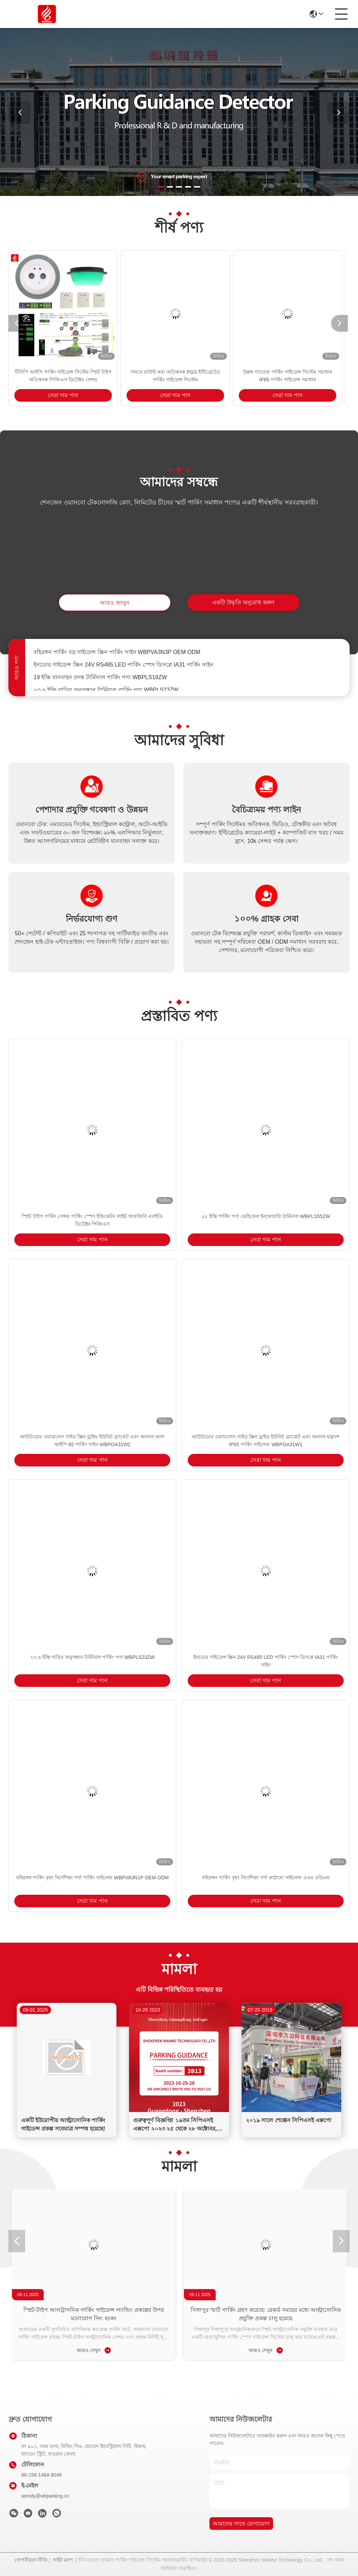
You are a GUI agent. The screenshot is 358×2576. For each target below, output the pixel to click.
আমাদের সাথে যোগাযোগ (241, 2524)
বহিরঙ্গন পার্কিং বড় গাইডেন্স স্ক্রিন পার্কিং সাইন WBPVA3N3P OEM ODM (117, 655)
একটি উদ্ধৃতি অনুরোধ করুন (243, 602)
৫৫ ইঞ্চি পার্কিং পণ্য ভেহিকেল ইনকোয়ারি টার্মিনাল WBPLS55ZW (265, 1216)
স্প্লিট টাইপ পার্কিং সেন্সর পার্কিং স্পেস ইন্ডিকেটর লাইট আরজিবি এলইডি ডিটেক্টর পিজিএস (92, 1220)
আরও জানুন (114, 603)
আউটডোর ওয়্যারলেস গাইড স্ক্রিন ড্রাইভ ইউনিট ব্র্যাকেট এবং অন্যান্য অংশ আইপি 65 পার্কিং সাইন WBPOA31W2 (92, 1440)
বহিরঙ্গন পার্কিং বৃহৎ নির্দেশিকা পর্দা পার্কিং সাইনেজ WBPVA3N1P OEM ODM (92, 1877)
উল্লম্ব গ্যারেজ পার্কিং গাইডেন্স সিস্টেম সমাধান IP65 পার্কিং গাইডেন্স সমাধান (287, 375)
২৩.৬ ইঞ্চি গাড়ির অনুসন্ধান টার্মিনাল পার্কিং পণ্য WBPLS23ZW (92, 1657)
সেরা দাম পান (63, 395)
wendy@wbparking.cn (45, 2496)
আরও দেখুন (94, 2350)
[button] (161, 187)
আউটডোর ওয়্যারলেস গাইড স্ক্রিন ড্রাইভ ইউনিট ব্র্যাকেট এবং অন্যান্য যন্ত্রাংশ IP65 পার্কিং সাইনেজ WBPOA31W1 (265, 1440)
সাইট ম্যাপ (63, 2560)
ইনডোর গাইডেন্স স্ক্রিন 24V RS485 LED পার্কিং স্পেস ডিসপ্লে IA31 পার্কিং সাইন (124, 667)
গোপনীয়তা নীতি (31, 2560)
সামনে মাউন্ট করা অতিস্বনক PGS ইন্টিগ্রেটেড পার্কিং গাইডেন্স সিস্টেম (175, 375)
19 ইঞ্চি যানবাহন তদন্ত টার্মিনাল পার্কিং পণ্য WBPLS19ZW (100, 680)
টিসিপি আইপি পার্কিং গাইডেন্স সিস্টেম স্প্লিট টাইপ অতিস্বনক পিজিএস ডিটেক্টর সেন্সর (63, 375)
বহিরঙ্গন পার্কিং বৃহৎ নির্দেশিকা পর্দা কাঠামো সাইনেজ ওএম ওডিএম (265, 1877)
